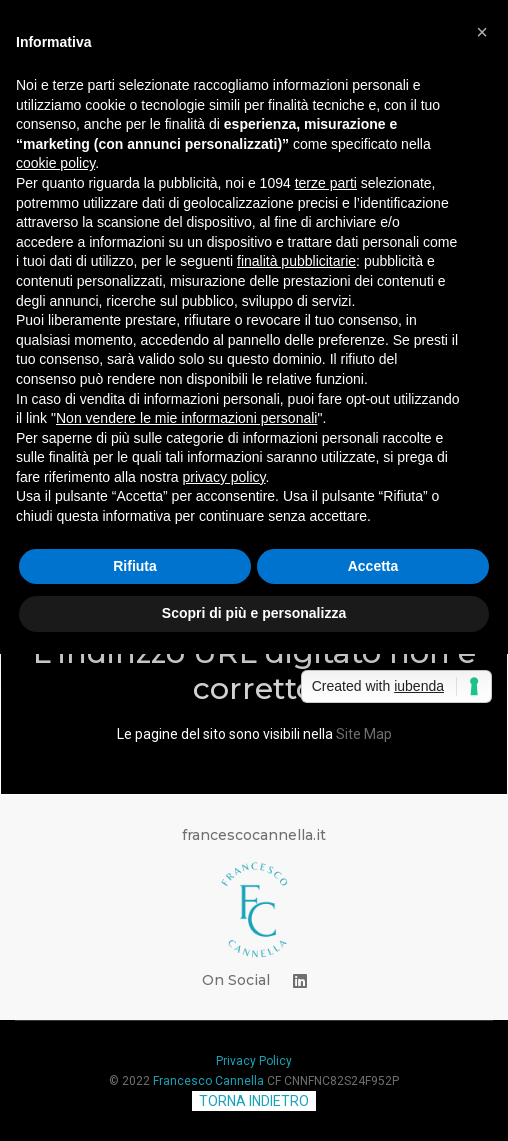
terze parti (326, 183)
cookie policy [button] (55, 163)
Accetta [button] (373, 566)
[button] (482, 32)
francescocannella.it (254, 835)
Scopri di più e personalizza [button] (254, 613)
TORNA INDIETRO (254, 1101)
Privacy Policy (254, 1061)
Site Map (364, 734)
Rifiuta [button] (135, 566)
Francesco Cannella (208, 1081)
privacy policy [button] (224, 477)
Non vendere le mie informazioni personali (186, 418)
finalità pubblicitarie (296, 261)
